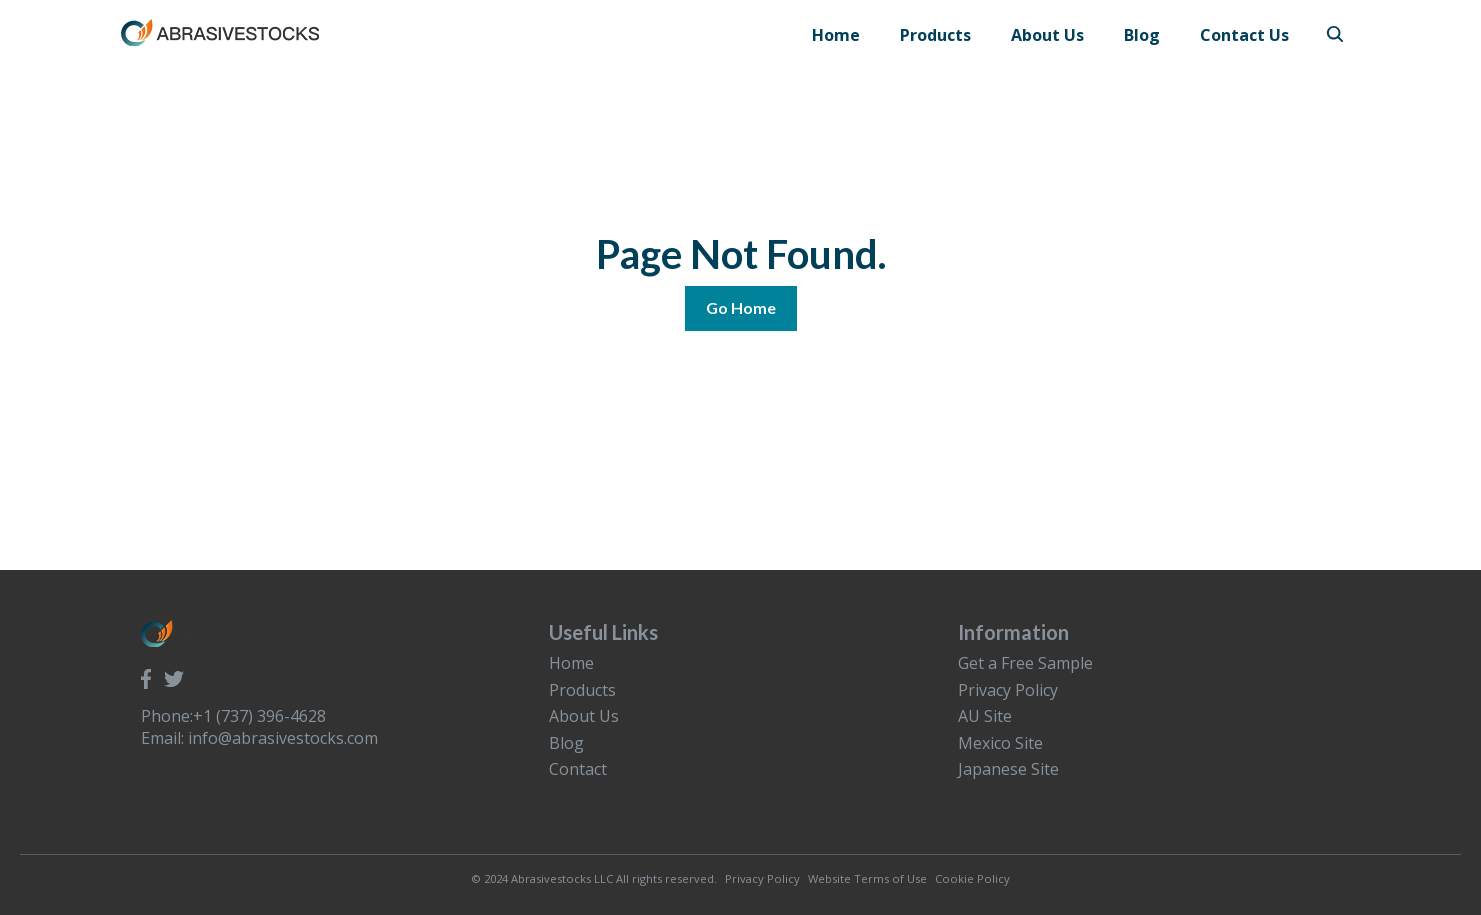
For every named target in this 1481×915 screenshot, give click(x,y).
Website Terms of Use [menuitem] (867, 878)
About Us (1047, 35)
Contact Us (1244, 35)
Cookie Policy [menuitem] (972, 878)
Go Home (741, 307)
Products (935, 35)
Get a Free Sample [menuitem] (1025, 663)
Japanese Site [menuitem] (1008, 769)
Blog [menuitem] (566, 743)
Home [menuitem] (571, 663)
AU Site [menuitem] (985, 716)
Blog (1142, 35)
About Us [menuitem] (584, 716)
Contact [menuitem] (578, 769)
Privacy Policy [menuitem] (1008, 690)
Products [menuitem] (582, 690)
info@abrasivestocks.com (283, 738)
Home (836, 35)
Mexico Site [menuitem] (1000, 743)
